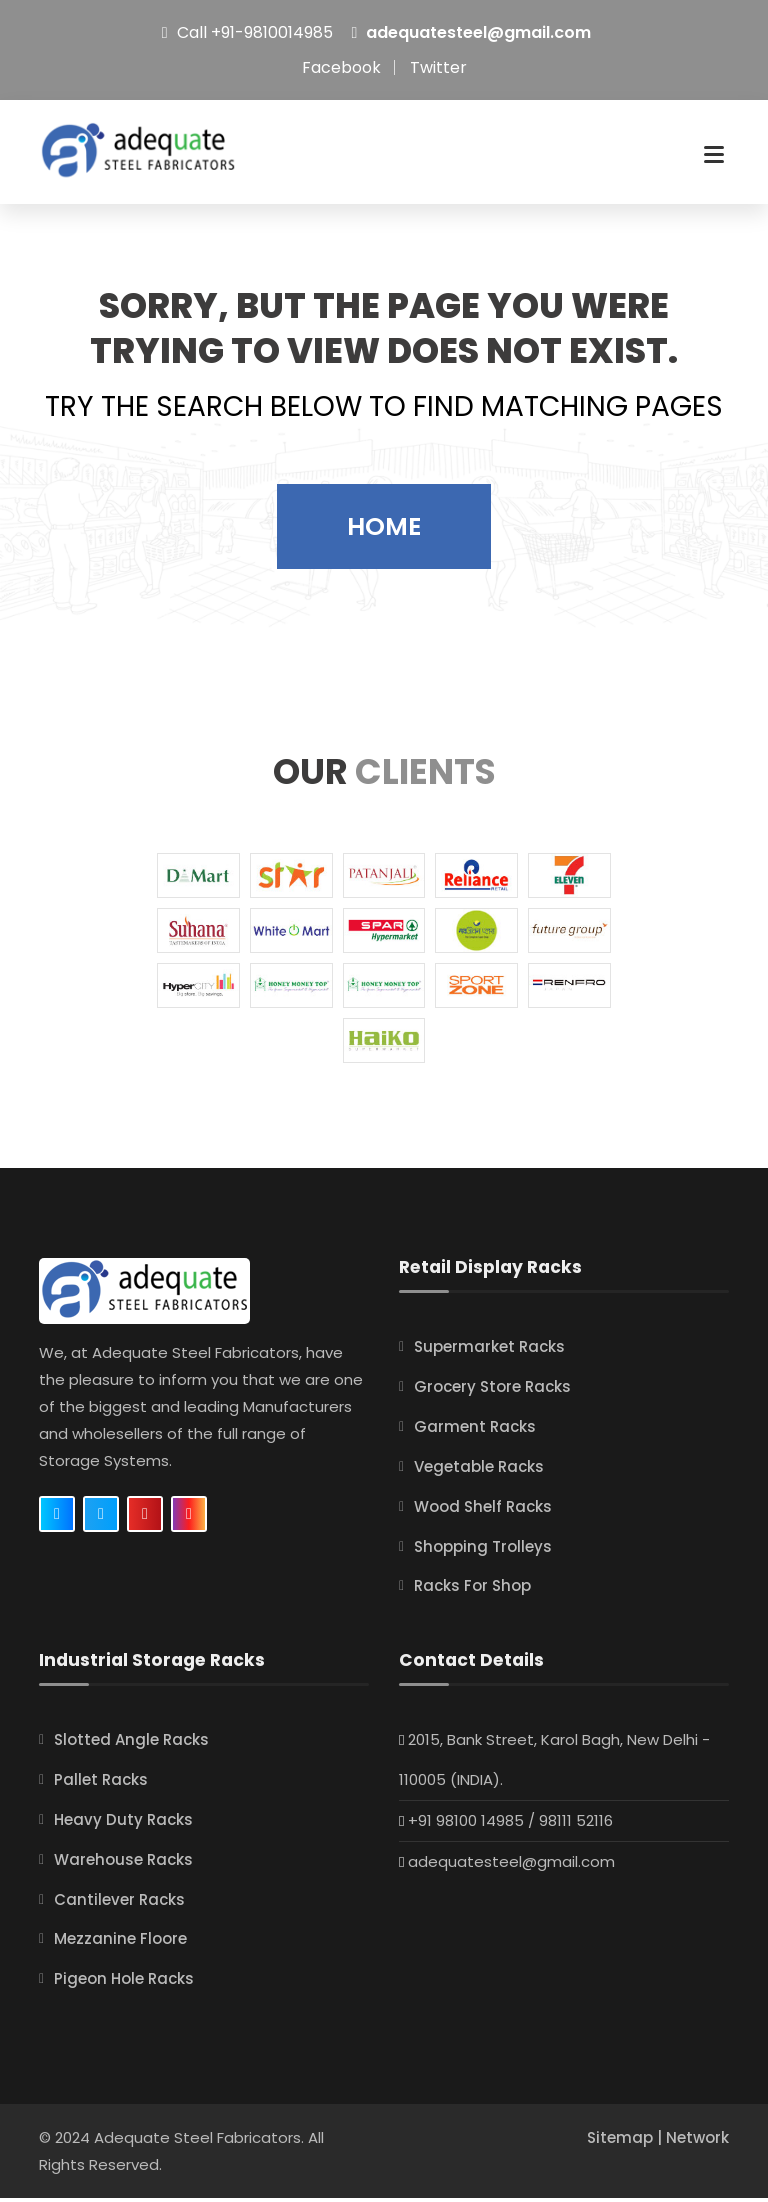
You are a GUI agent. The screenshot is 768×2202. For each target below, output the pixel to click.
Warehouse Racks (123, 1865)
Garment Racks (475, 1438)
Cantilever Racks (119, 1904)
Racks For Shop (472, 1595)
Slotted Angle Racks (131, 1748)
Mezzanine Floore (120, 1944)
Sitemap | (626, 2141)
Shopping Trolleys (483, 1555)
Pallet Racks (101, 1787)
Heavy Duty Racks (123, 1826)
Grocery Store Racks (492, 1399)
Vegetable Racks (479, 1477)
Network (697, 2141)
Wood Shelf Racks (483, 1516)
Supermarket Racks (489, 1359)
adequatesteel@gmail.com (478, 32)
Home (384, 539)
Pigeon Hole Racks (124, 1983)
